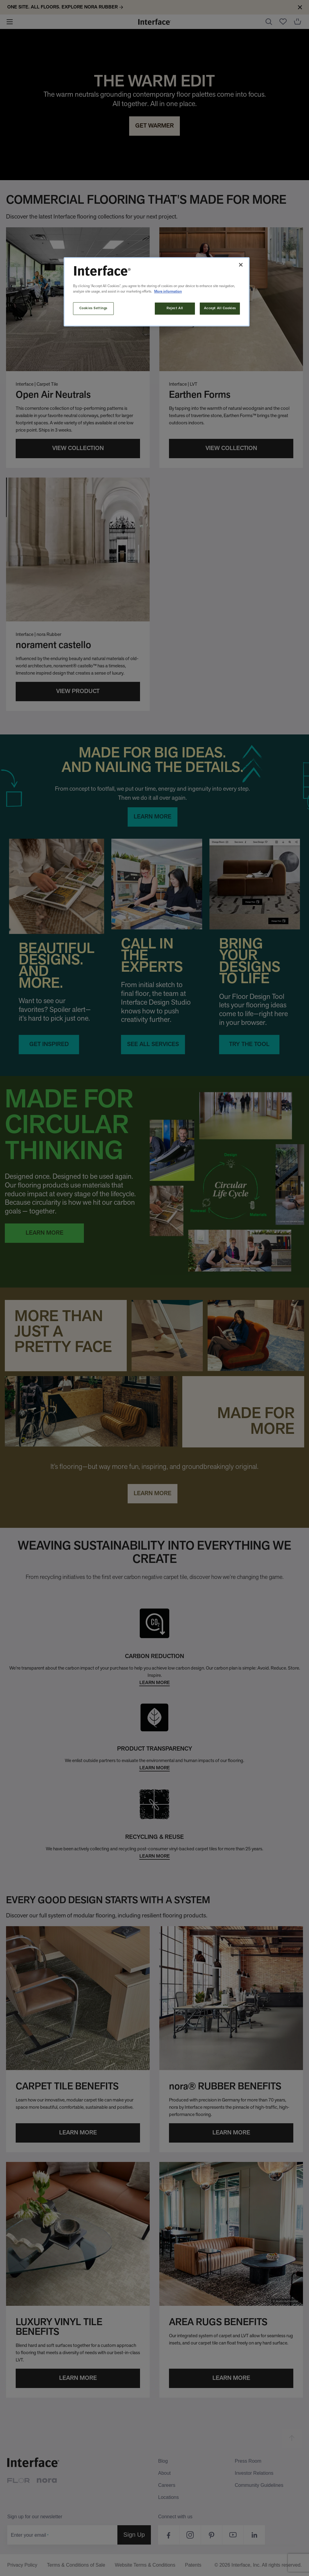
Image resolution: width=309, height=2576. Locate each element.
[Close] (240, 264)
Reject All (175, 308)
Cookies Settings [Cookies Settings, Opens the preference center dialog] (93, 308)
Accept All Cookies (220, 308)
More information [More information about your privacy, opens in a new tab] (168, 291)
